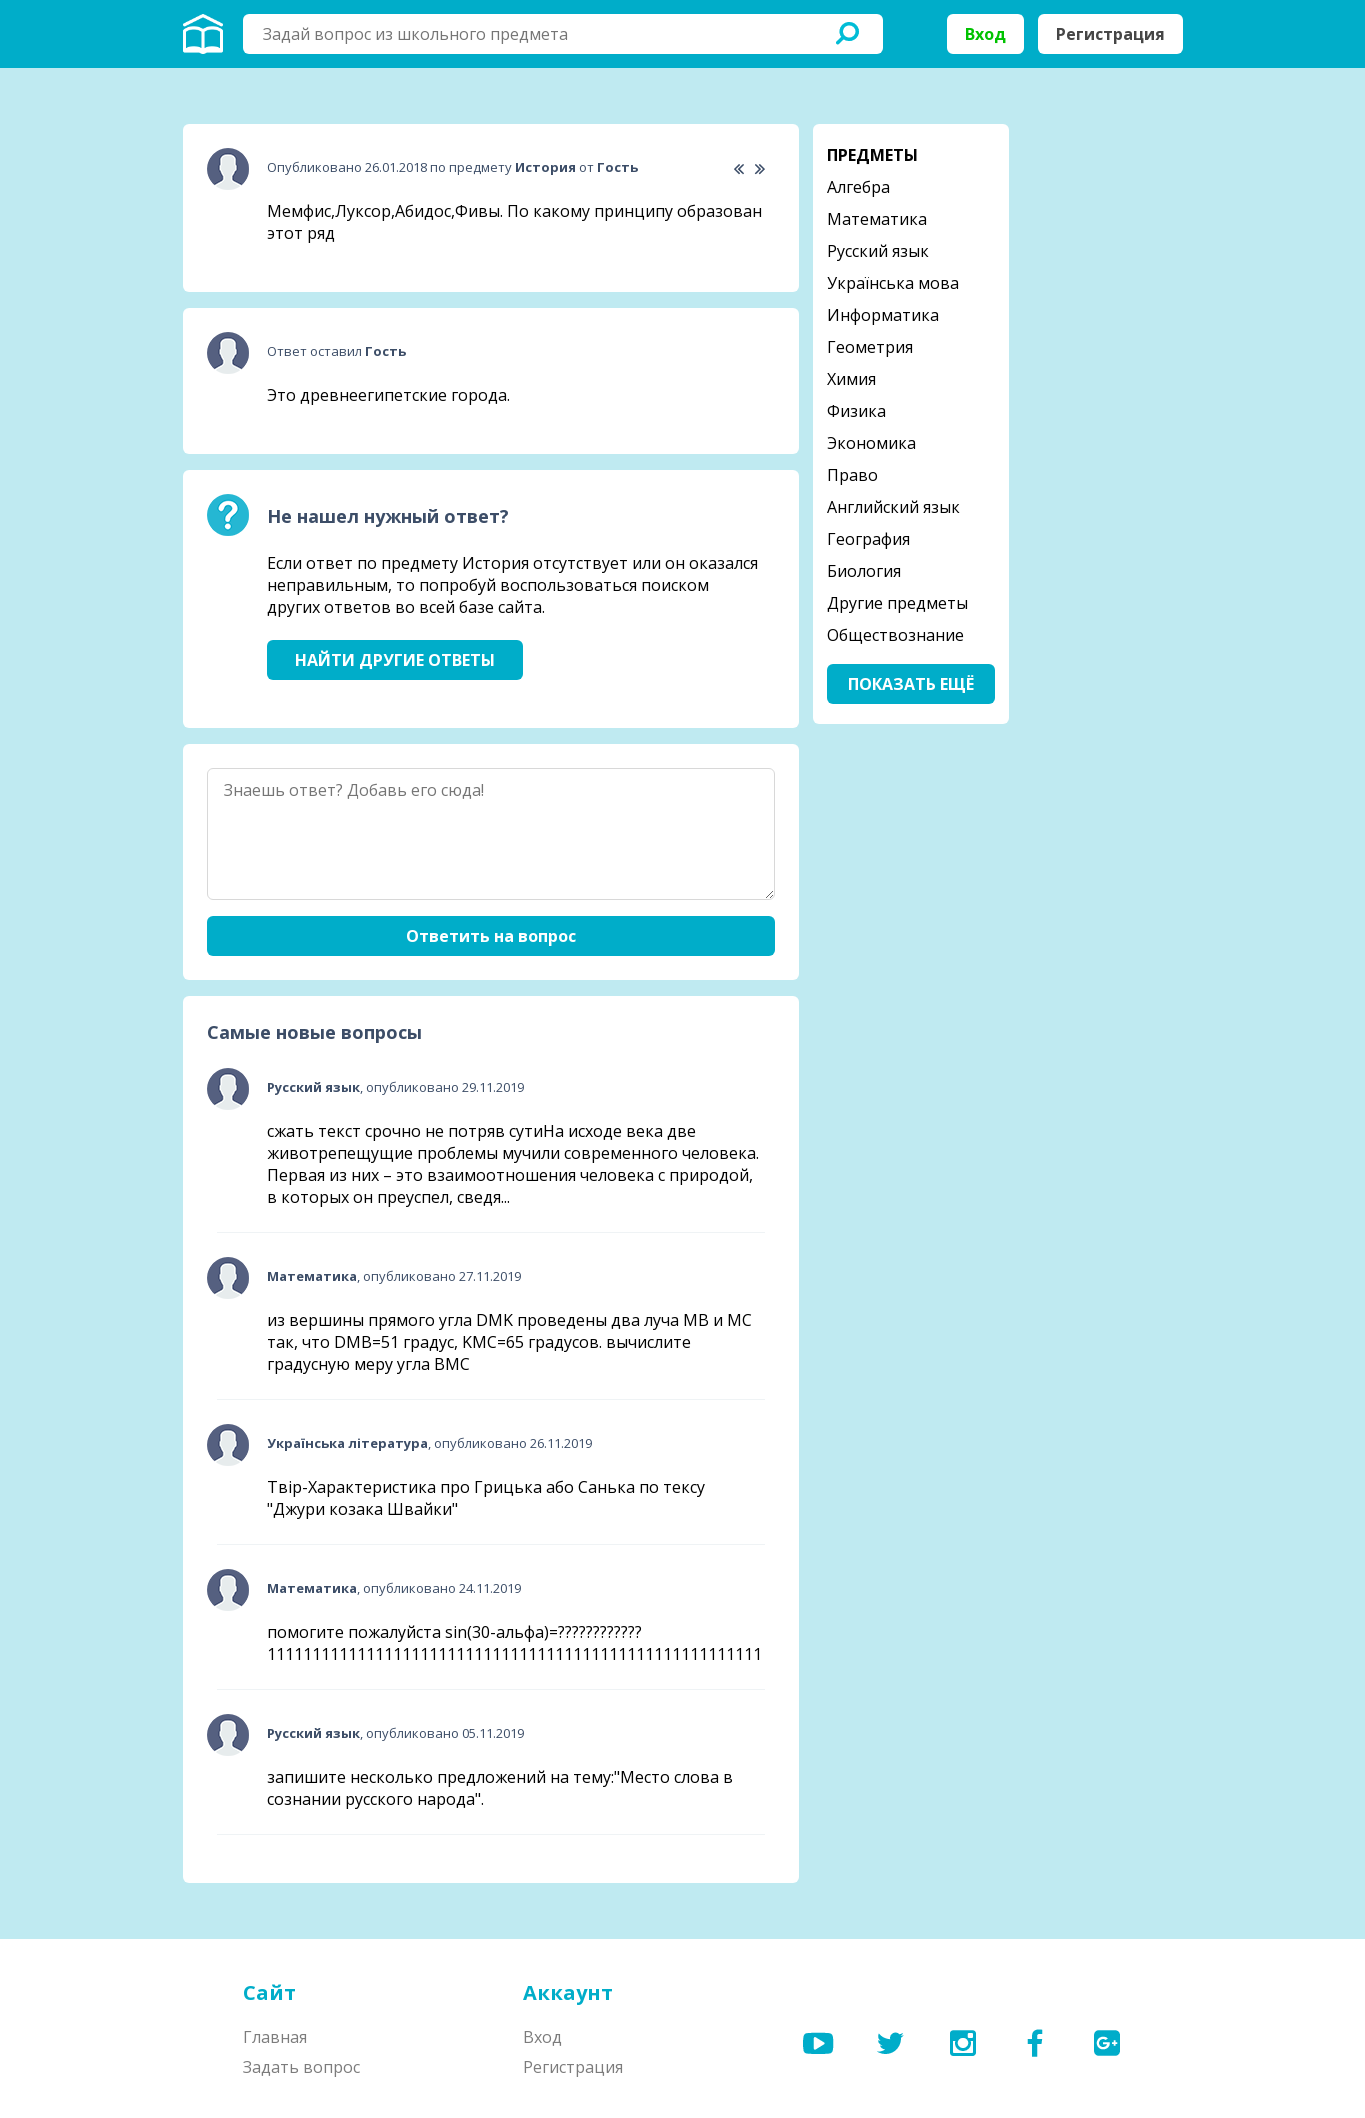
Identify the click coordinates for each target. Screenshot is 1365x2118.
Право (852, 475)
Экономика (871, 443)
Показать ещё (911, 684)
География (868, 539)
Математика (877, 219)
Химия (851, 379)
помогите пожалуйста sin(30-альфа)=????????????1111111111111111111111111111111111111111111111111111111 (514, 1643)
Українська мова (893, 283)
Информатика (883, 315)
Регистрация (1110, 34)
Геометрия (870, 347)
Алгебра (858, 187)
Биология (864, 571)
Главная (275, 2037)
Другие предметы (897, 603)
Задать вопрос (301, 2067)
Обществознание (895, 635)
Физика (856, 411)
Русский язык (878, 251)
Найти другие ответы (395, 660)
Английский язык (893, 507)
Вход (985, 34)
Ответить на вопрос (491, 936)
